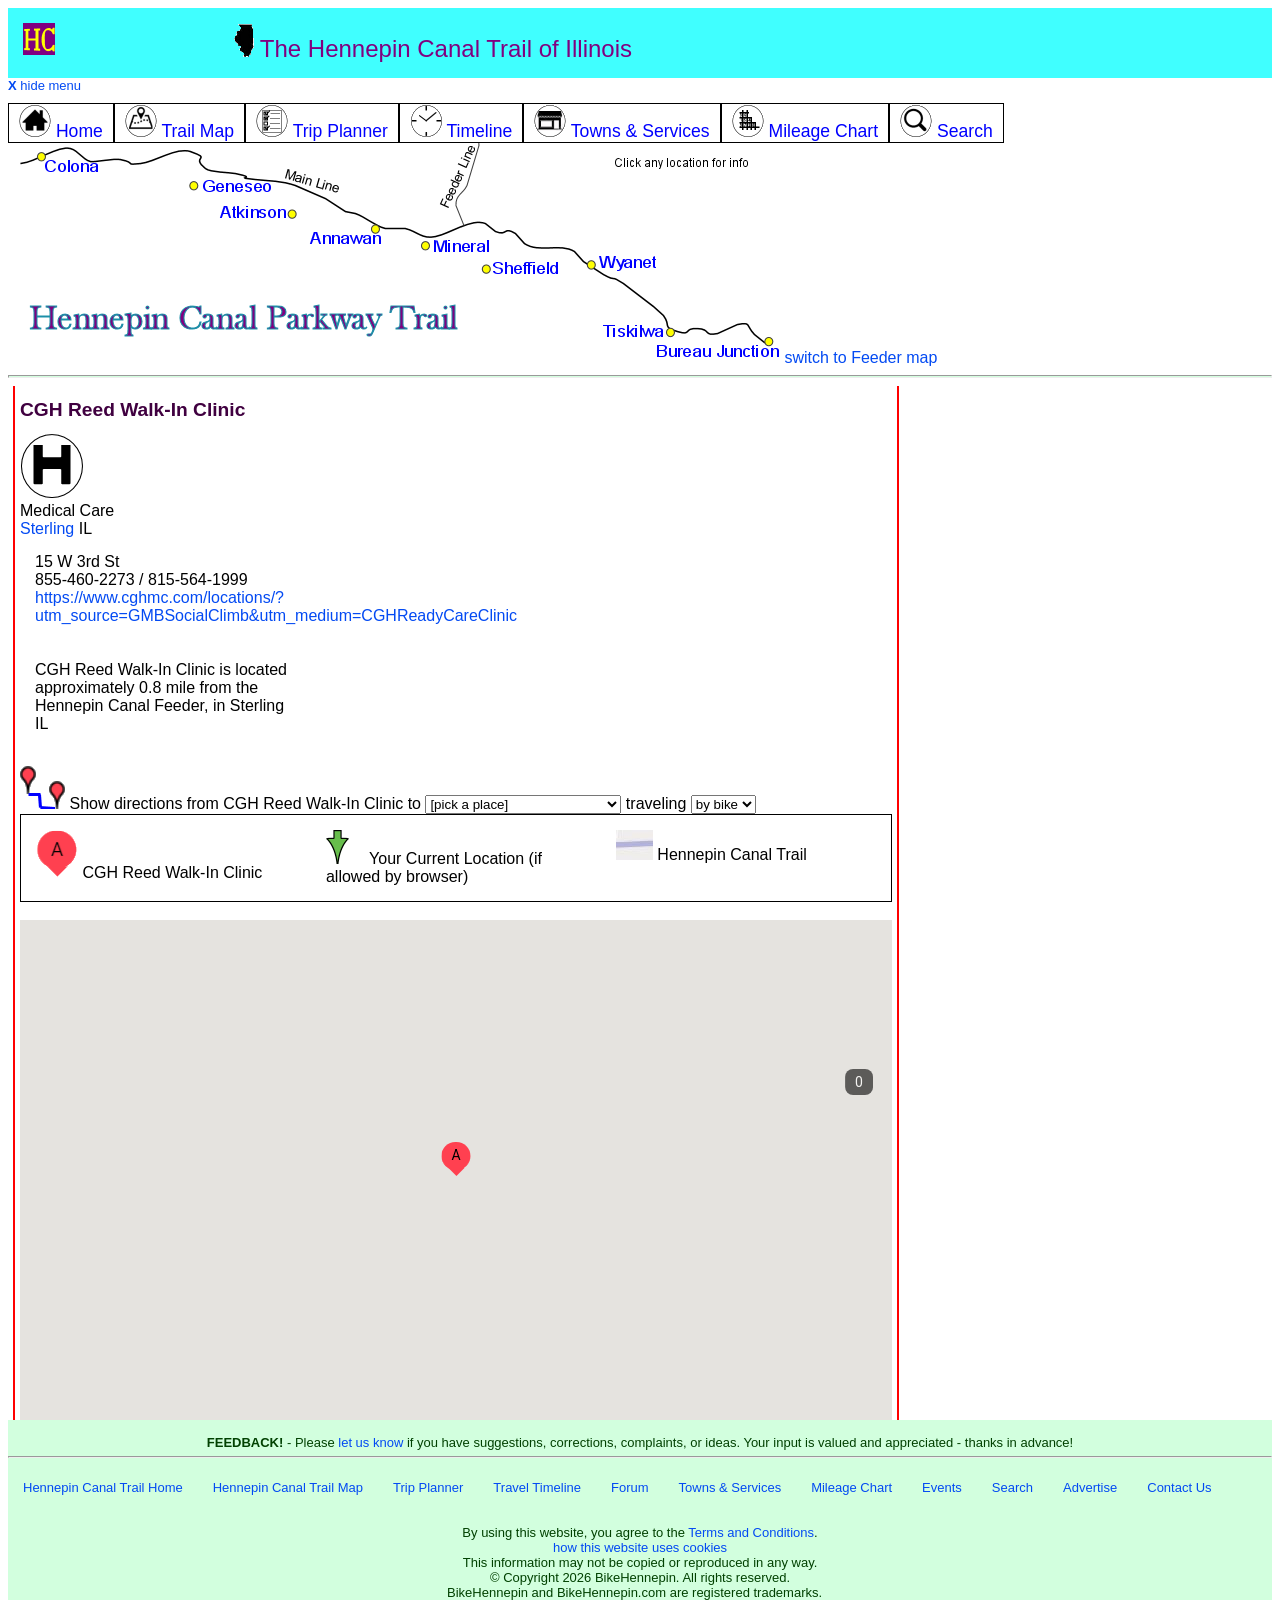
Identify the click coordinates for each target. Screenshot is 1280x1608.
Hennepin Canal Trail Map (288, 1487)
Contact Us (1179, 1487)
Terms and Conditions (751, 1532)
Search (1012, 1487)
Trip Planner (428, 1487)
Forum (630, 1487)
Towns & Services (730, 1487)
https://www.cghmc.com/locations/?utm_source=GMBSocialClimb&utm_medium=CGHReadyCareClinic (276, 606)
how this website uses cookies (640, 1547)
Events (942, 1487)
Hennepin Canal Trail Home (103, 1487)
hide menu (44, 85)
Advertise (1090, 1487)
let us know (370, 1442)
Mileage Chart (851, 1487)
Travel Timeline (537, 1487)
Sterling (47, 528)
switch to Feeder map (860, 357)
